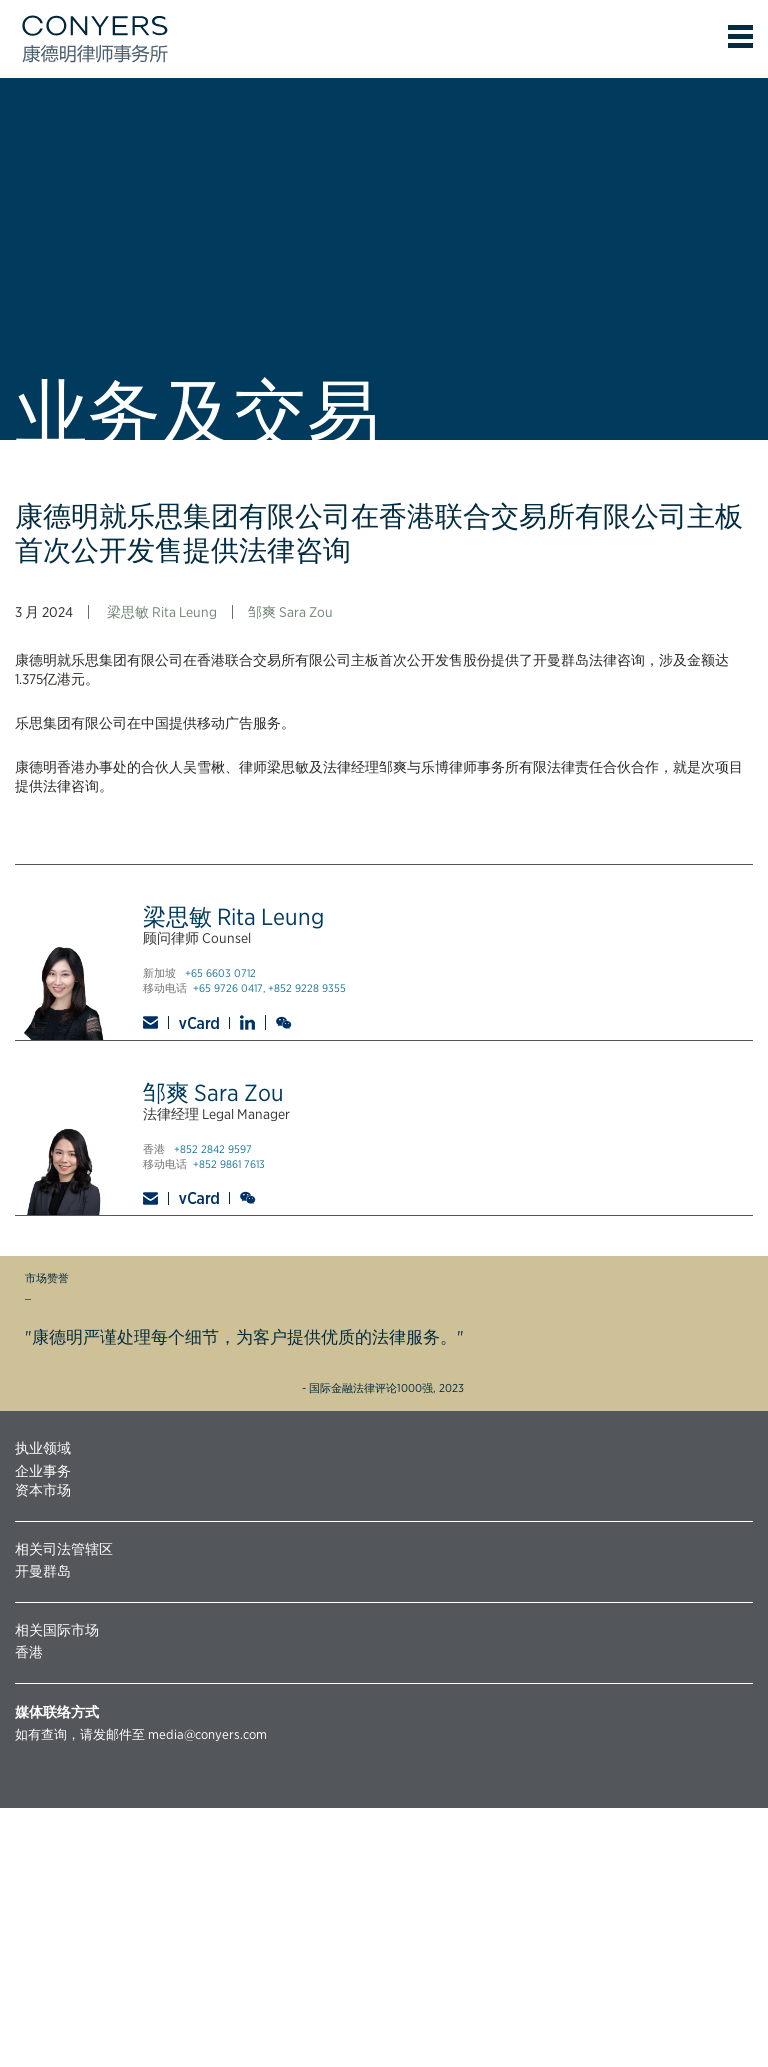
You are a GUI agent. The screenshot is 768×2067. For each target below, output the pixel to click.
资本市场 (43, 1490)
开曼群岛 (43, 1571)
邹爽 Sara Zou (290, 612)
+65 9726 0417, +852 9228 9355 (269, 988)
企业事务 (43, 1471)
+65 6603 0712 (220, 973)
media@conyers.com (207, 1734)
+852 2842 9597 (213, 1149)
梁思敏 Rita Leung (162, 612)
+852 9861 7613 (229, 1164)
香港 (29, 1652)
